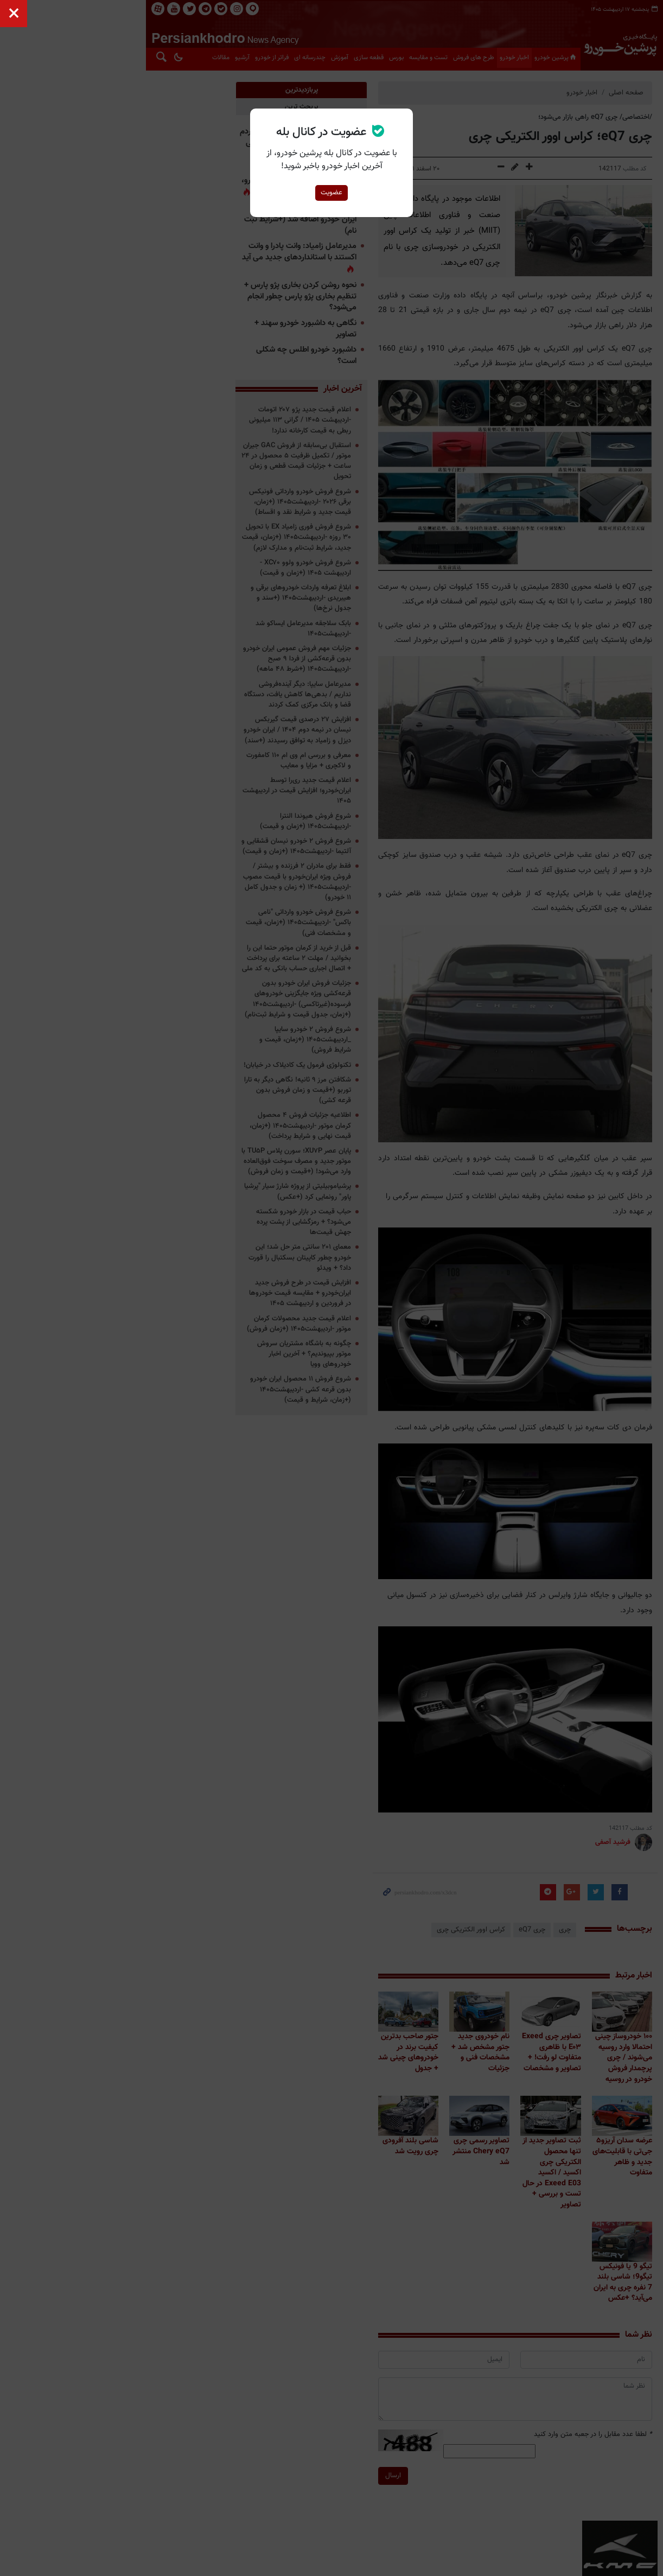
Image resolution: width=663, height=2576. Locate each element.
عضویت (331, 192)
